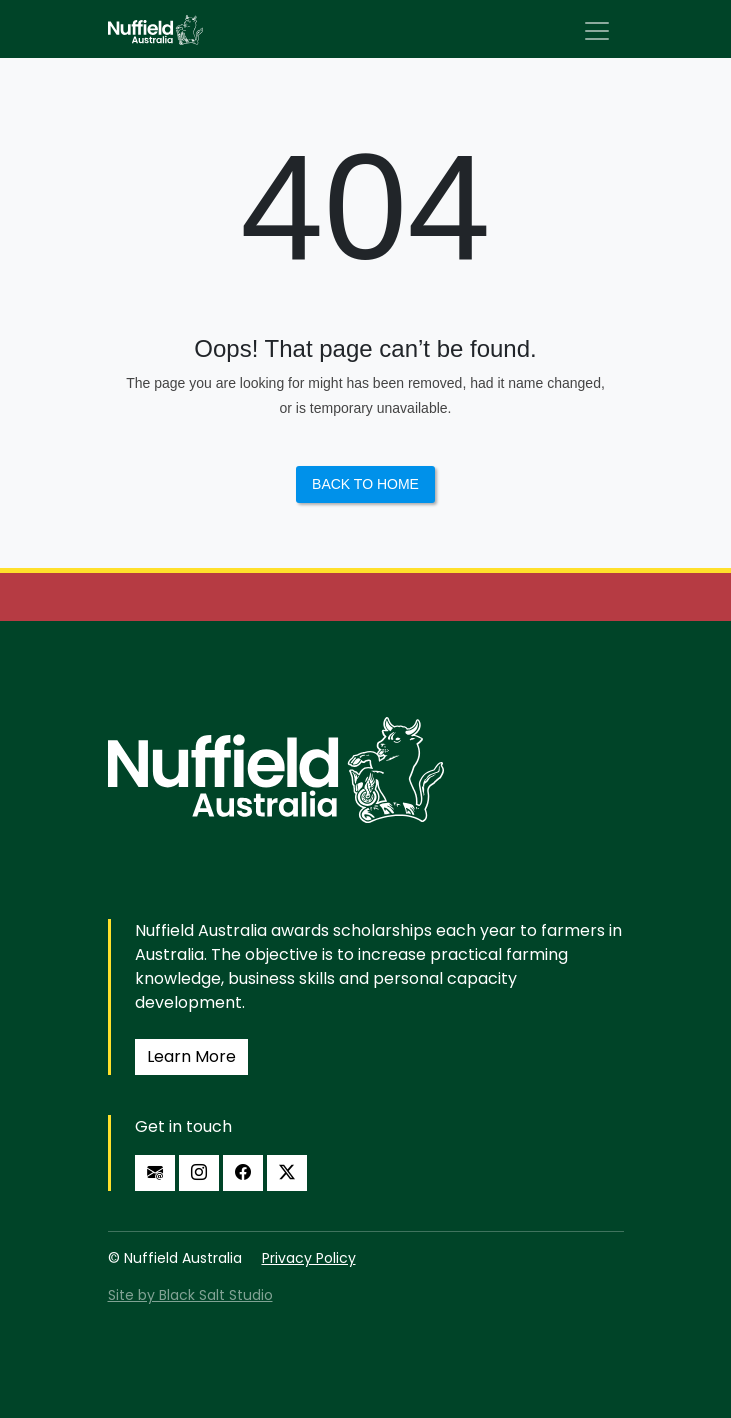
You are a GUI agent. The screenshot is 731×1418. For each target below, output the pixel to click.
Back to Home (365, 484)
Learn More (191, 1056)
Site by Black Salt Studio (190, 1295)
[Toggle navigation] (597, 31)
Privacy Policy (309, 1258)
